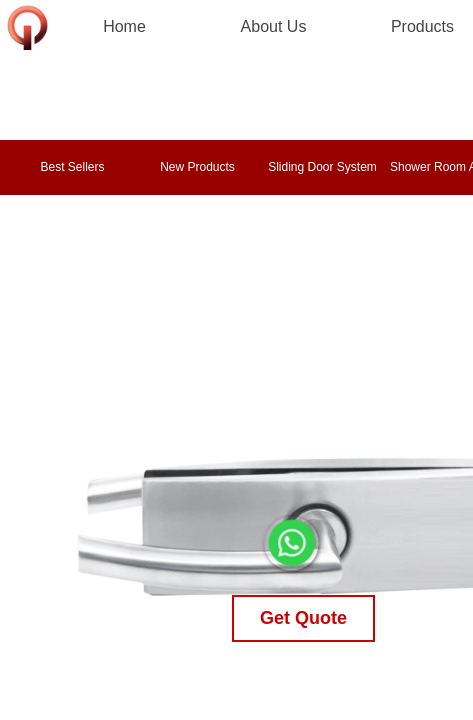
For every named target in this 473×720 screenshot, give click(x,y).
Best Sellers (72, 167)
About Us (274, 26)
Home (124, 26)
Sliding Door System (322, 167)
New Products (197, 167)
